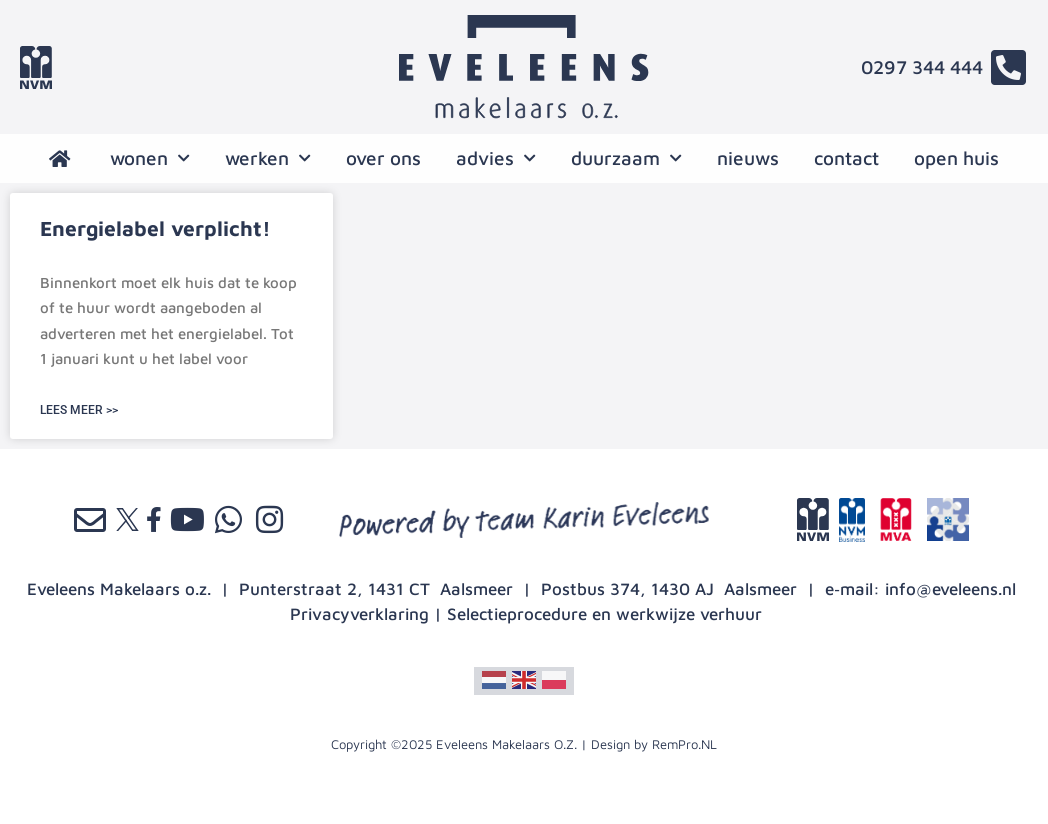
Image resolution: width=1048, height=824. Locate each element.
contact (846, 158)
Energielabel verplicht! (155, 228)
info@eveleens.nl (950, 589)
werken (268, 158)
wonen (150, 158)
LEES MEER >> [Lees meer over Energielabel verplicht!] (79, 410)
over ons (383, 158)
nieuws (748, 158)
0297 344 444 (922, 67)
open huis (956, 158)
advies (496, 158)
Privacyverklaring (359, 614)
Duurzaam (626, 158)
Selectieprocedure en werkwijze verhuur (604, 614)
